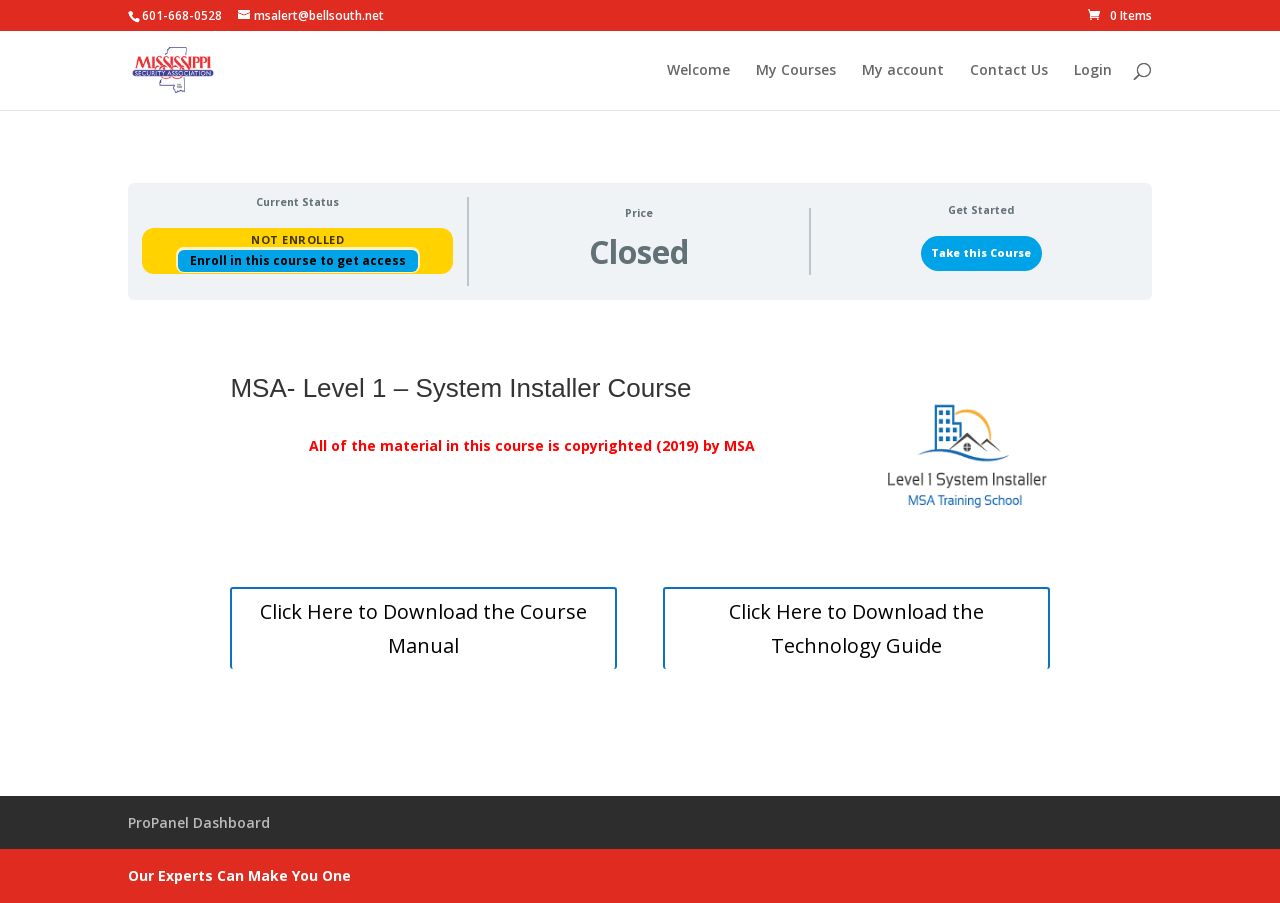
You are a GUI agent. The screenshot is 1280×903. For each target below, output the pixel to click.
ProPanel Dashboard (199, 822)
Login (1093, 71)
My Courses (796, 71)
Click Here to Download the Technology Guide (856, 628)
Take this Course (981, 253)
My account (903, 71)
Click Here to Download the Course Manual (423, 628)
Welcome (698, 71)
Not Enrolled (297, 239)
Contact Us (1009, 71)
